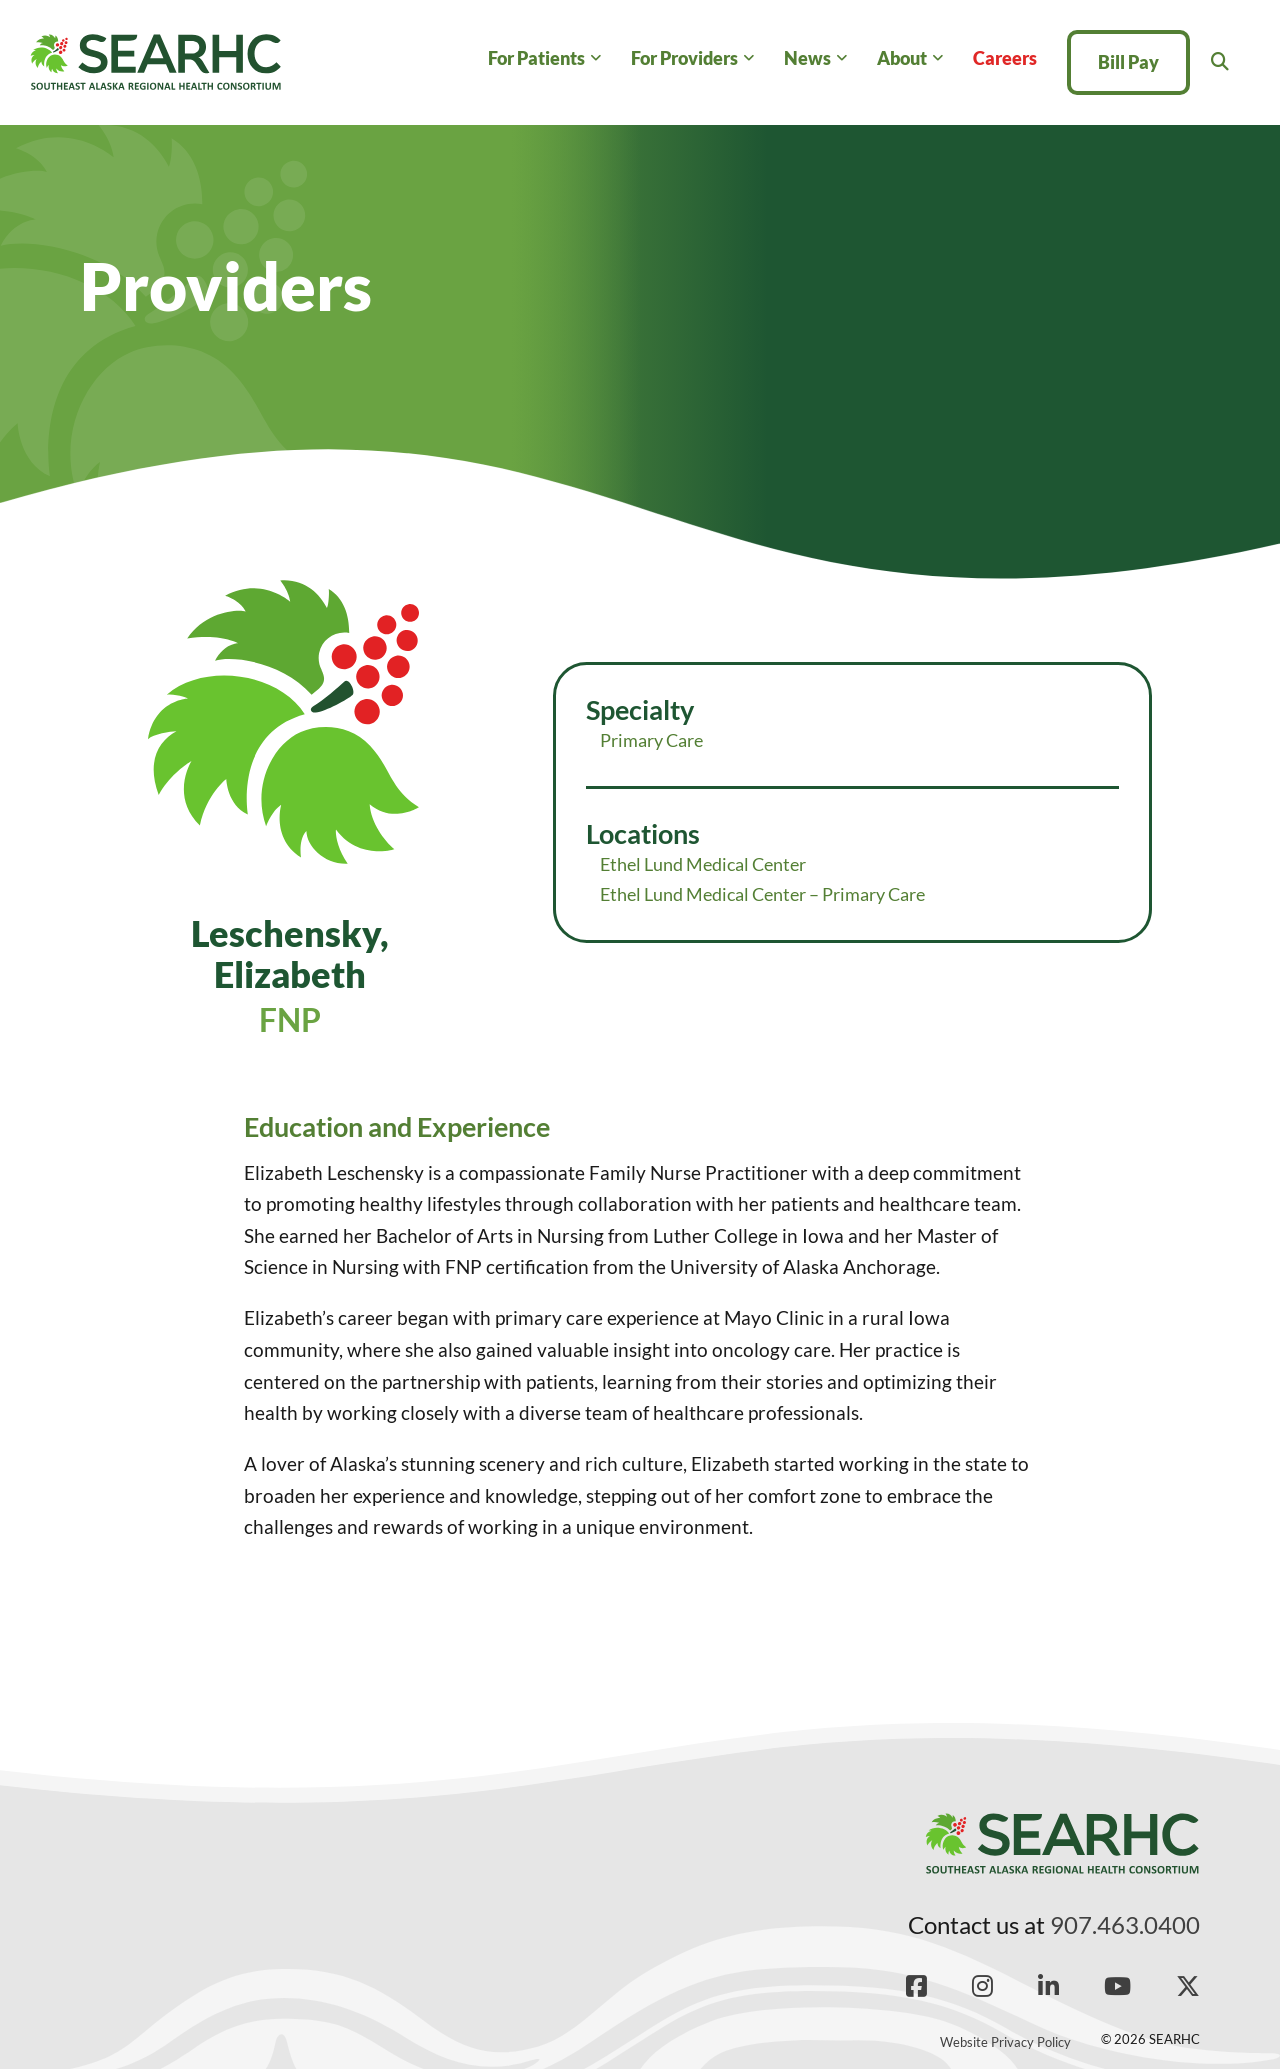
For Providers (684, 58)
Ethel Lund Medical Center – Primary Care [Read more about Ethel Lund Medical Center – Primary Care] (762, 894)
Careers (1005, 58)
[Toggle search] (1220, 62)
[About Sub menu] (937, 58)
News (807, 58)
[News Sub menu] (841, 58)
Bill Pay (1128, 62)
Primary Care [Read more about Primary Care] (651, 740)
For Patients (536, 58)
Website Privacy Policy (1005, 2042)
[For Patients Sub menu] (595, 58)
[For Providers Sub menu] (748, 58)
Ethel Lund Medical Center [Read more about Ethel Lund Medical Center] (703, 864)
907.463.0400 (1125, 1924)
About (902, 58)
